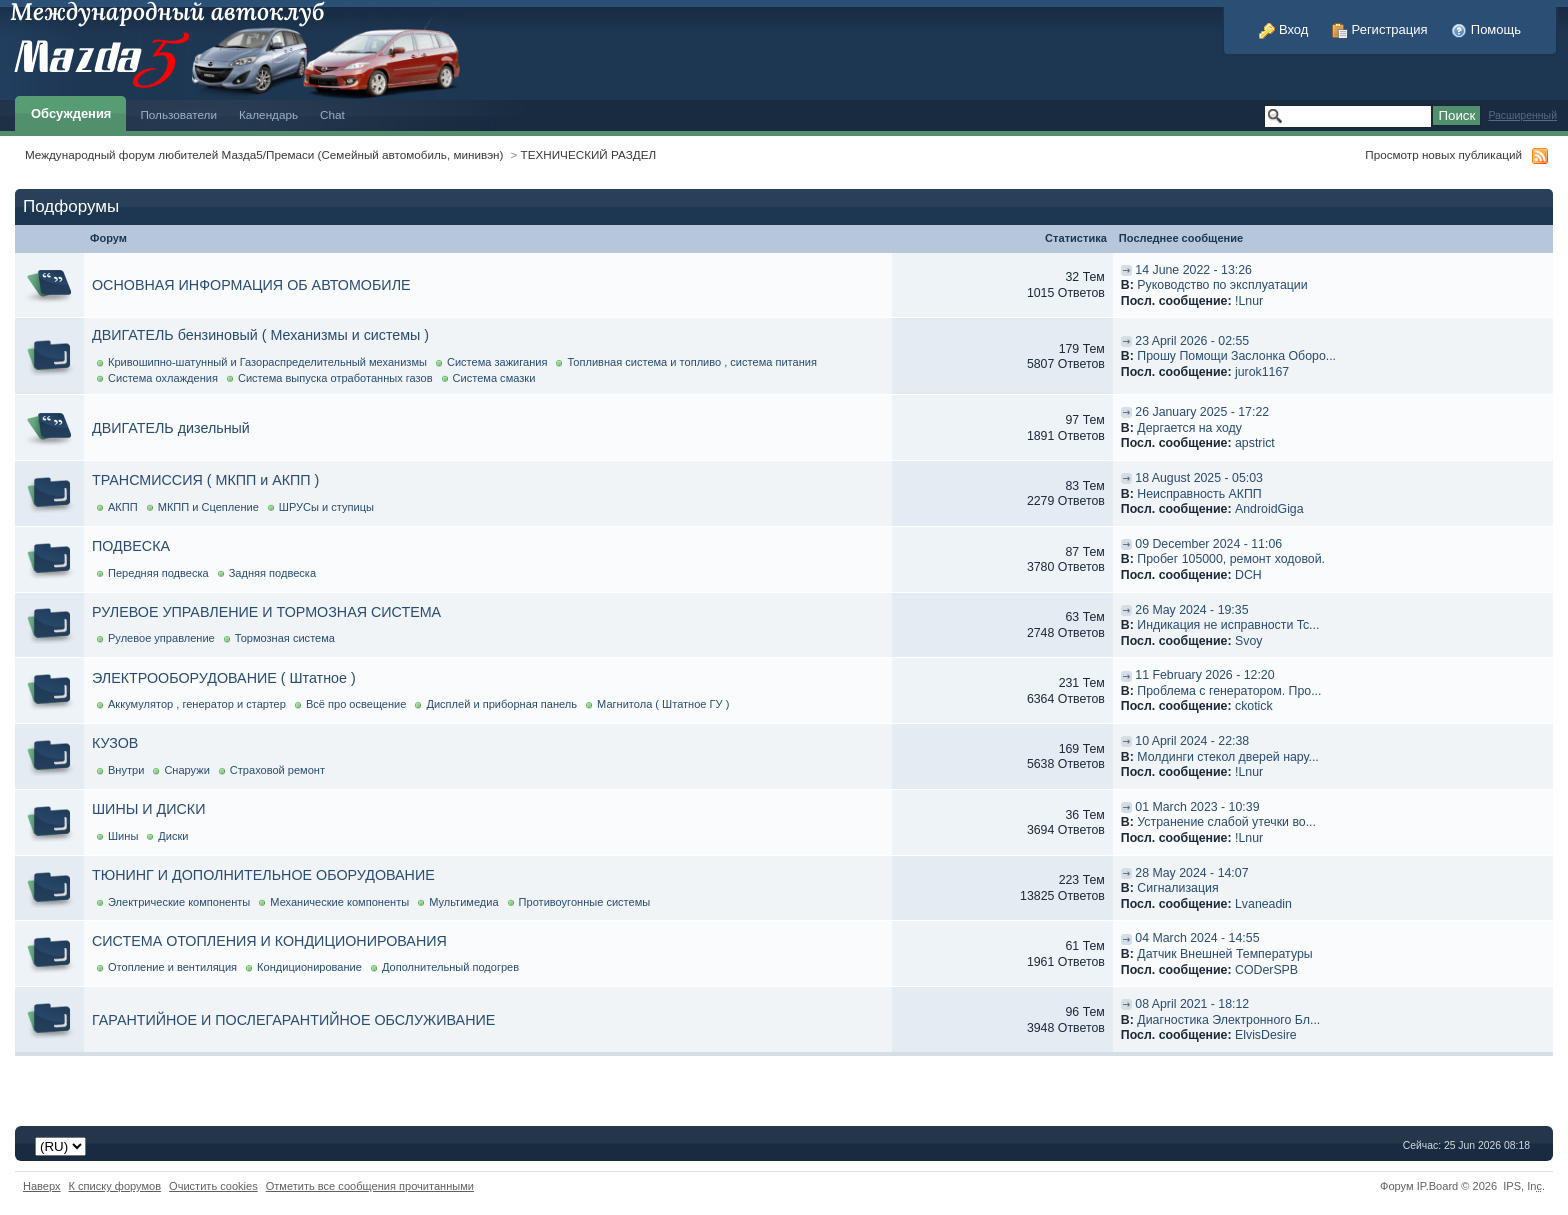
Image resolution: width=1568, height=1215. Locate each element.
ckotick (1254, 706)
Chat (332, 114)
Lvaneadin (1263, 904)
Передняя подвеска (158, 573)
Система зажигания (497, 362)
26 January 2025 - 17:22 (1202, 412)
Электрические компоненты (179, 902)
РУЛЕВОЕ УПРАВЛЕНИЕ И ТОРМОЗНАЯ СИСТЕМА (266, 612)
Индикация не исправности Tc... (1228, 625)
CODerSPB (1266, 970)
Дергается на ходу (1189, 428)
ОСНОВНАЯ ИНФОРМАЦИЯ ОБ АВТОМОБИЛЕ (251, 285)
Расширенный (1522, 115)
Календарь (268, 114)
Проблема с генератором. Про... (1229, 691)
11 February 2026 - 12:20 (1204, 675)
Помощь (1486, 29)
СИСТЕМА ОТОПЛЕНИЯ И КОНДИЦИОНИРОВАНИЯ (269, 941)
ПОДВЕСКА (131, 546)
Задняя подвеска (272, 573)
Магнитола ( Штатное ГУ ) (663, 704)
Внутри (126, 770)
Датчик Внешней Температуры (1224, 954)
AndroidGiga (1269, 509)
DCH (1248, 575)
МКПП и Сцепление (208, 507)
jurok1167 (1262, 372)
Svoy (1248, 641)
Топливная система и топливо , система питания (692, 362)
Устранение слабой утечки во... (1226, 822)
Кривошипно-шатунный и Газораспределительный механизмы (267, 362)
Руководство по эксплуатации (1222, 285)
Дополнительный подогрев (450, 967)
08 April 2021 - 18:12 (1192, 1004)
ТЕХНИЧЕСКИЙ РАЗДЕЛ (589, 154)
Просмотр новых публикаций (1443, 154)
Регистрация (1380, 29)
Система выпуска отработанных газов (335, 378)
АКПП (123, 507)
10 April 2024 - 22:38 (1192, 741)
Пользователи (178, 114)
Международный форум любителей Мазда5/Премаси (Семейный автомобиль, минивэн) (264, 154)
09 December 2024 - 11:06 (1208, 544)
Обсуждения (71, 113)
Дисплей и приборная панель (501, 704)
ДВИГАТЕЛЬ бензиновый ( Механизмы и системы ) (260, 335)
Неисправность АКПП (1199, 494)
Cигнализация (1177, 888)
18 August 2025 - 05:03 (1199, 478)
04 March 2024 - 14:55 (1197, 938)
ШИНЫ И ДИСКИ (148, 809)
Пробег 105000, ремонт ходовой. (1231, 559)
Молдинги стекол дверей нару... (1227, 757)
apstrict (1255, 443)
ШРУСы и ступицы (326, 507)
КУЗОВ (115, 743)
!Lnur (1249, 301)
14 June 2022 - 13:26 (1193, 270)
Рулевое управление (161, 638)
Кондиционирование (309, 967)
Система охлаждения (163, 378)
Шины (123, 836)
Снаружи (186, 770)
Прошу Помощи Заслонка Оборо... (1236, 356)
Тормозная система (285, 638)
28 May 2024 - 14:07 (1191, 873)
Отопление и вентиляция (172, 967)
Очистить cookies (213, 1186)
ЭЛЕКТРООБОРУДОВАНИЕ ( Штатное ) (224, 678)
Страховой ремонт (277, 770)
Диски (173, 836)
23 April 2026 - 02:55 (1192, 341)
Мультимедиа (463, 902)
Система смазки (494, 378)
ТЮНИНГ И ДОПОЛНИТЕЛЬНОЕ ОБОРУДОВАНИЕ (263, 875)
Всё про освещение (356, 704)
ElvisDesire (1266, 1035)
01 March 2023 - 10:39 (1197, 807)
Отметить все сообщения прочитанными (370, 1186)
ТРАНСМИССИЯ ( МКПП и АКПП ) (205, 480)
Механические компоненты (339, 902)
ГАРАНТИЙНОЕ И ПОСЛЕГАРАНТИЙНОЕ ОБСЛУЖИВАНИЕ (293, 1020)
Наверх (42, 1186)
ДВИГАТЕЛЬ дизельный (171, 428)
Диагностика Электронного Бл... (1228, 1020)
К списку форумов (115, 1186)
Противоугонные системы (585, 902)
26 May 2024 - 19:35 (1191, 610)
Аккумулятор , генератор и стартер (197, 704)
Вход (1283, 29)
